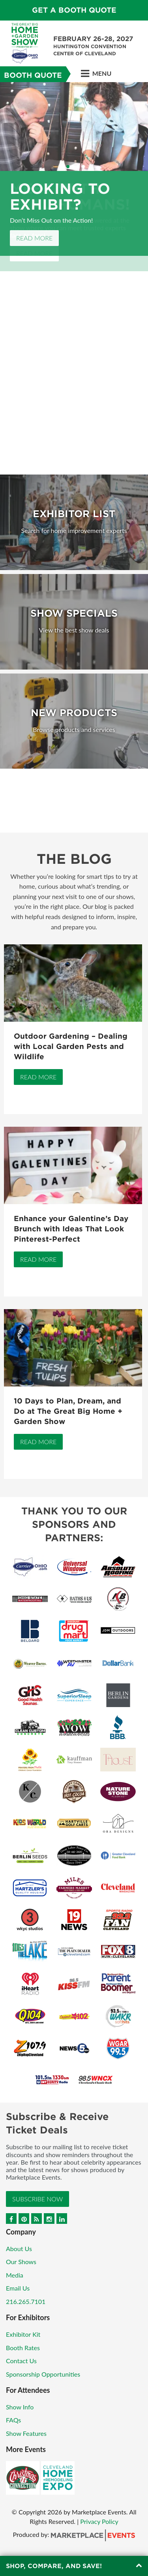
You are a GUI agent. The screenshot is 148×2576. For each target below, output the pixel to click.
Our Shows (21, 2261)
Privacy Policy (99, 2521)
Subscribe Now (37, 2199)
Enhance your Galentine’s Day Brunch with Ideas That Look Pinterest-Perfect (71, 1228)
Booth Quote (33, 75)
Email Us (18, 2288)
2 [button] (67, 166)
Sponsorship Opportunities (43, 2374)
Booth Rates (23, 2347)
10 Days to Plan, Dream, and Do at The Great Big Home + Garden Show (68, 1411)
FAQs (13, 2420)
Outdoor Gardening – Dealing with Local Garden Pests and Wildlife (70, 1046)
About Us (19, 2248)
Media (14, 2275)
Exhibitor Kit (23, 2334)
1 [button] (62, 166)
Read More (34, 238)
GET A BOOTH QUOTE (74, 10)
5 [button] (83, 166)
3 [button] (73, 166)
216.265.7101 (25, 2301)
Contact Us (21, 2360)
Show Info (20, 2407)
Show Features (26, 2433)
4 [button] (78, 166)
